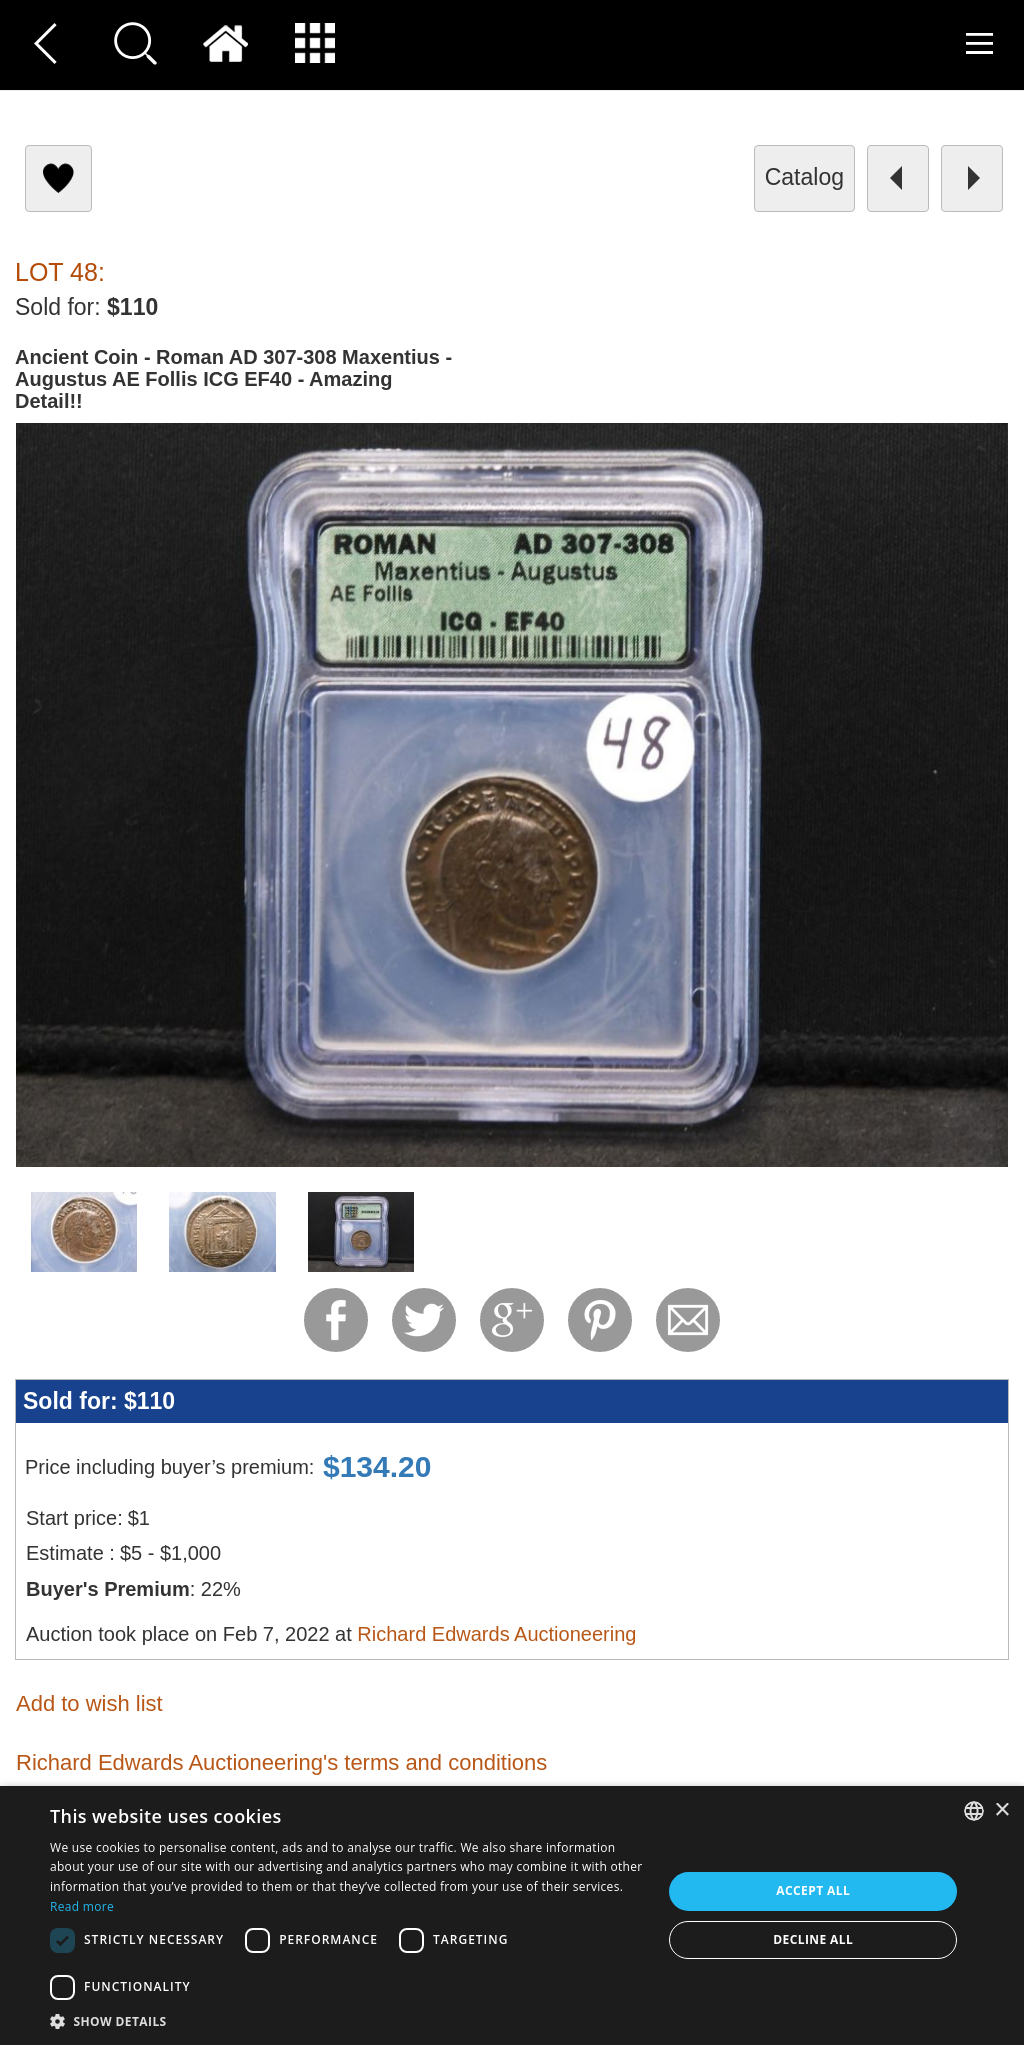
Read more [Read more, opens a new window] (82, 1906)
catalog (804, 177)
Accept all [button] (813, 1890)
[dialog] (512, 1915)
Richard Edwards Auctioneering (496, 1634)
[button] (347, 2020)
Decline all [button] (813, 1939)
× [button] (1001, 1810)
